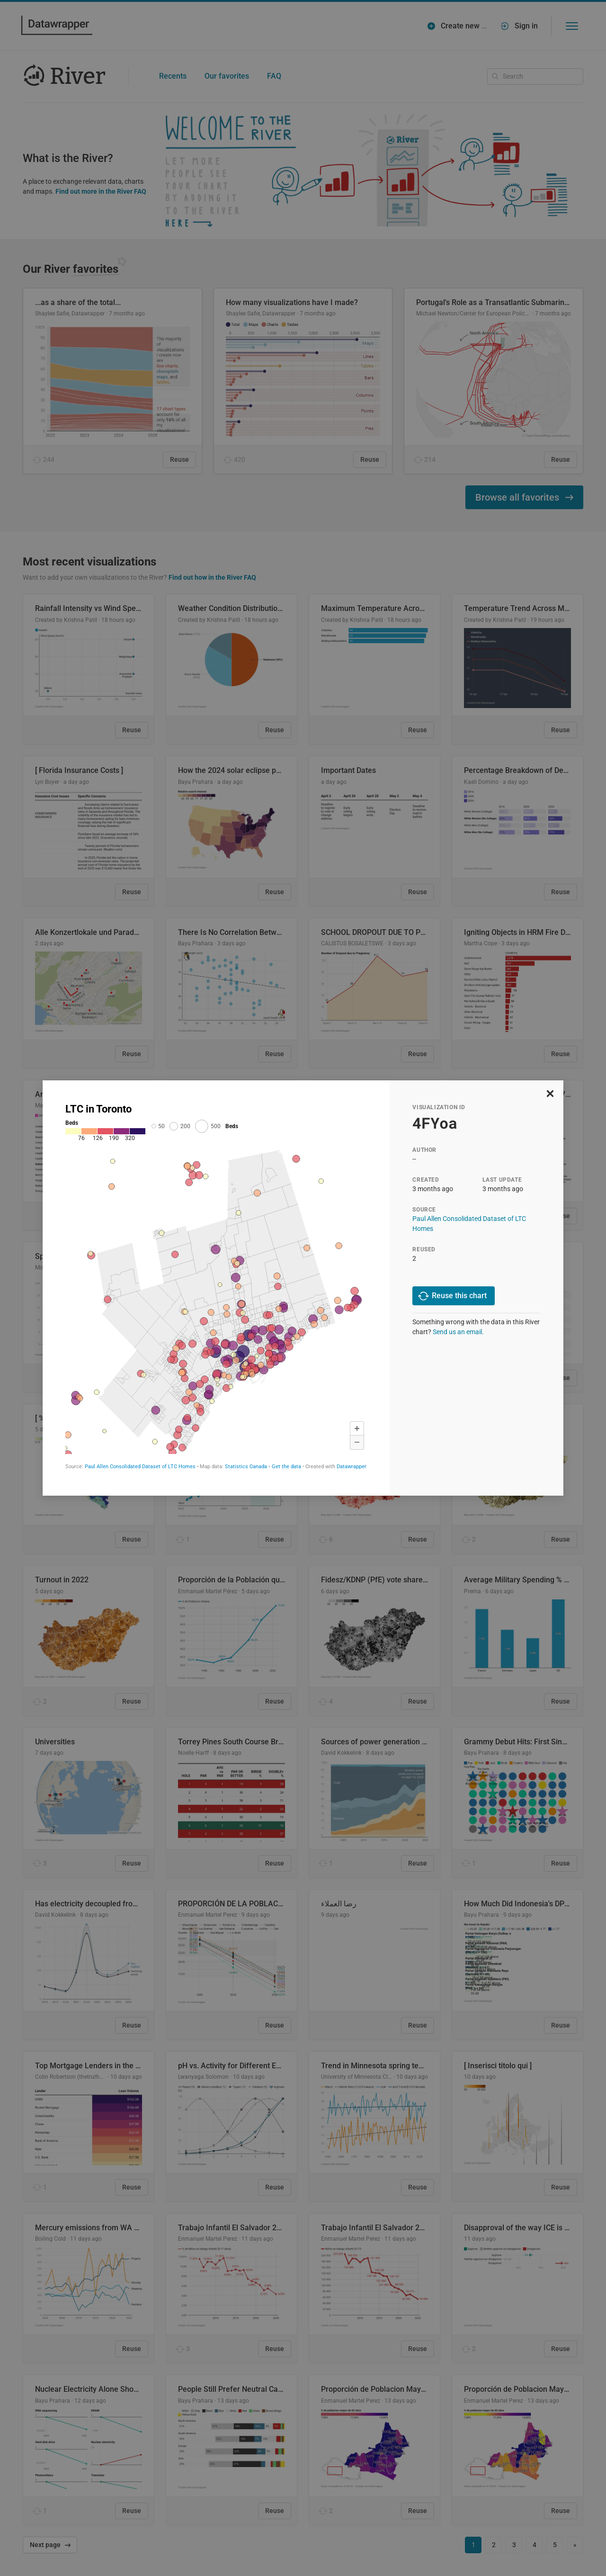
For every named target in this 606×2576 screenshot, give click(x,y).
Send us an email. (458, 1332)
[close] (550, 1093)
